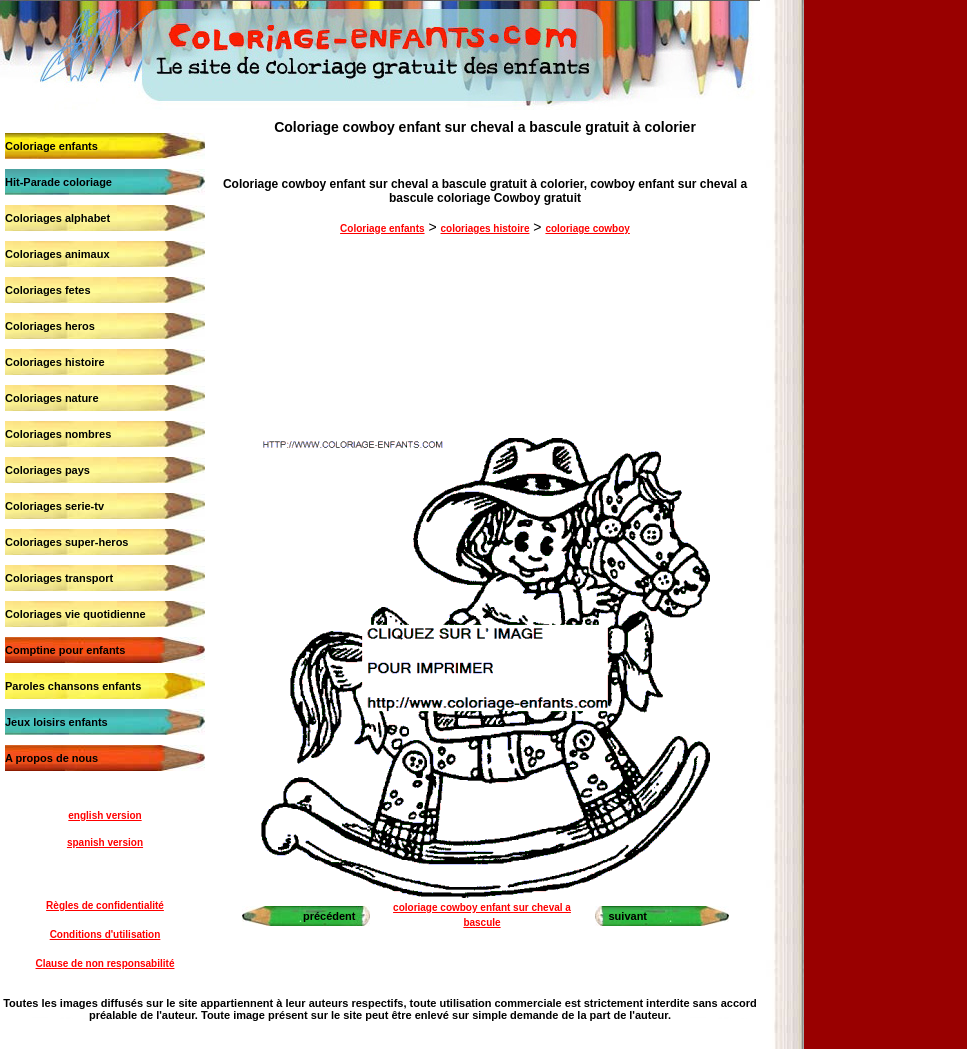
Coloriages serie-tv (54, 506)
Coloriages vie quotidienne (75, 614)
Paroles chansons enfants (73, 686)
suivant (628, 916)
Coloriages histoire (55, 362)
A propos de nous (51, 758)
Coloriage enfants (51, 146)
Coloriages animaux (57, 254)
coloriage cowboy (587, 228)
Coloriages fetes (48, 290)
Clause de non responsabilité (105, 963)
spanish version (105, 842)
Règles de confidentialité (105, 905)
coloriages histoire (485, 228)
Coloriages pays (47, 470)
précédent (329, 916)
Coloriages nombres (58, 434)
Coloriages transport (59, 578)
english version (104, 815)
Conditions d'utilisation (105, 934)
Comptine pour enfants (65, 650)
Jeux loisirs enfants (56, 722)
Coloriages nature (52, 398)
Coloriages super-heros (66, 542)
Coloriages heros (50, 326)
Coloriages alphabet (57, 218)
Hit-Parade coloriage (58, 182)
